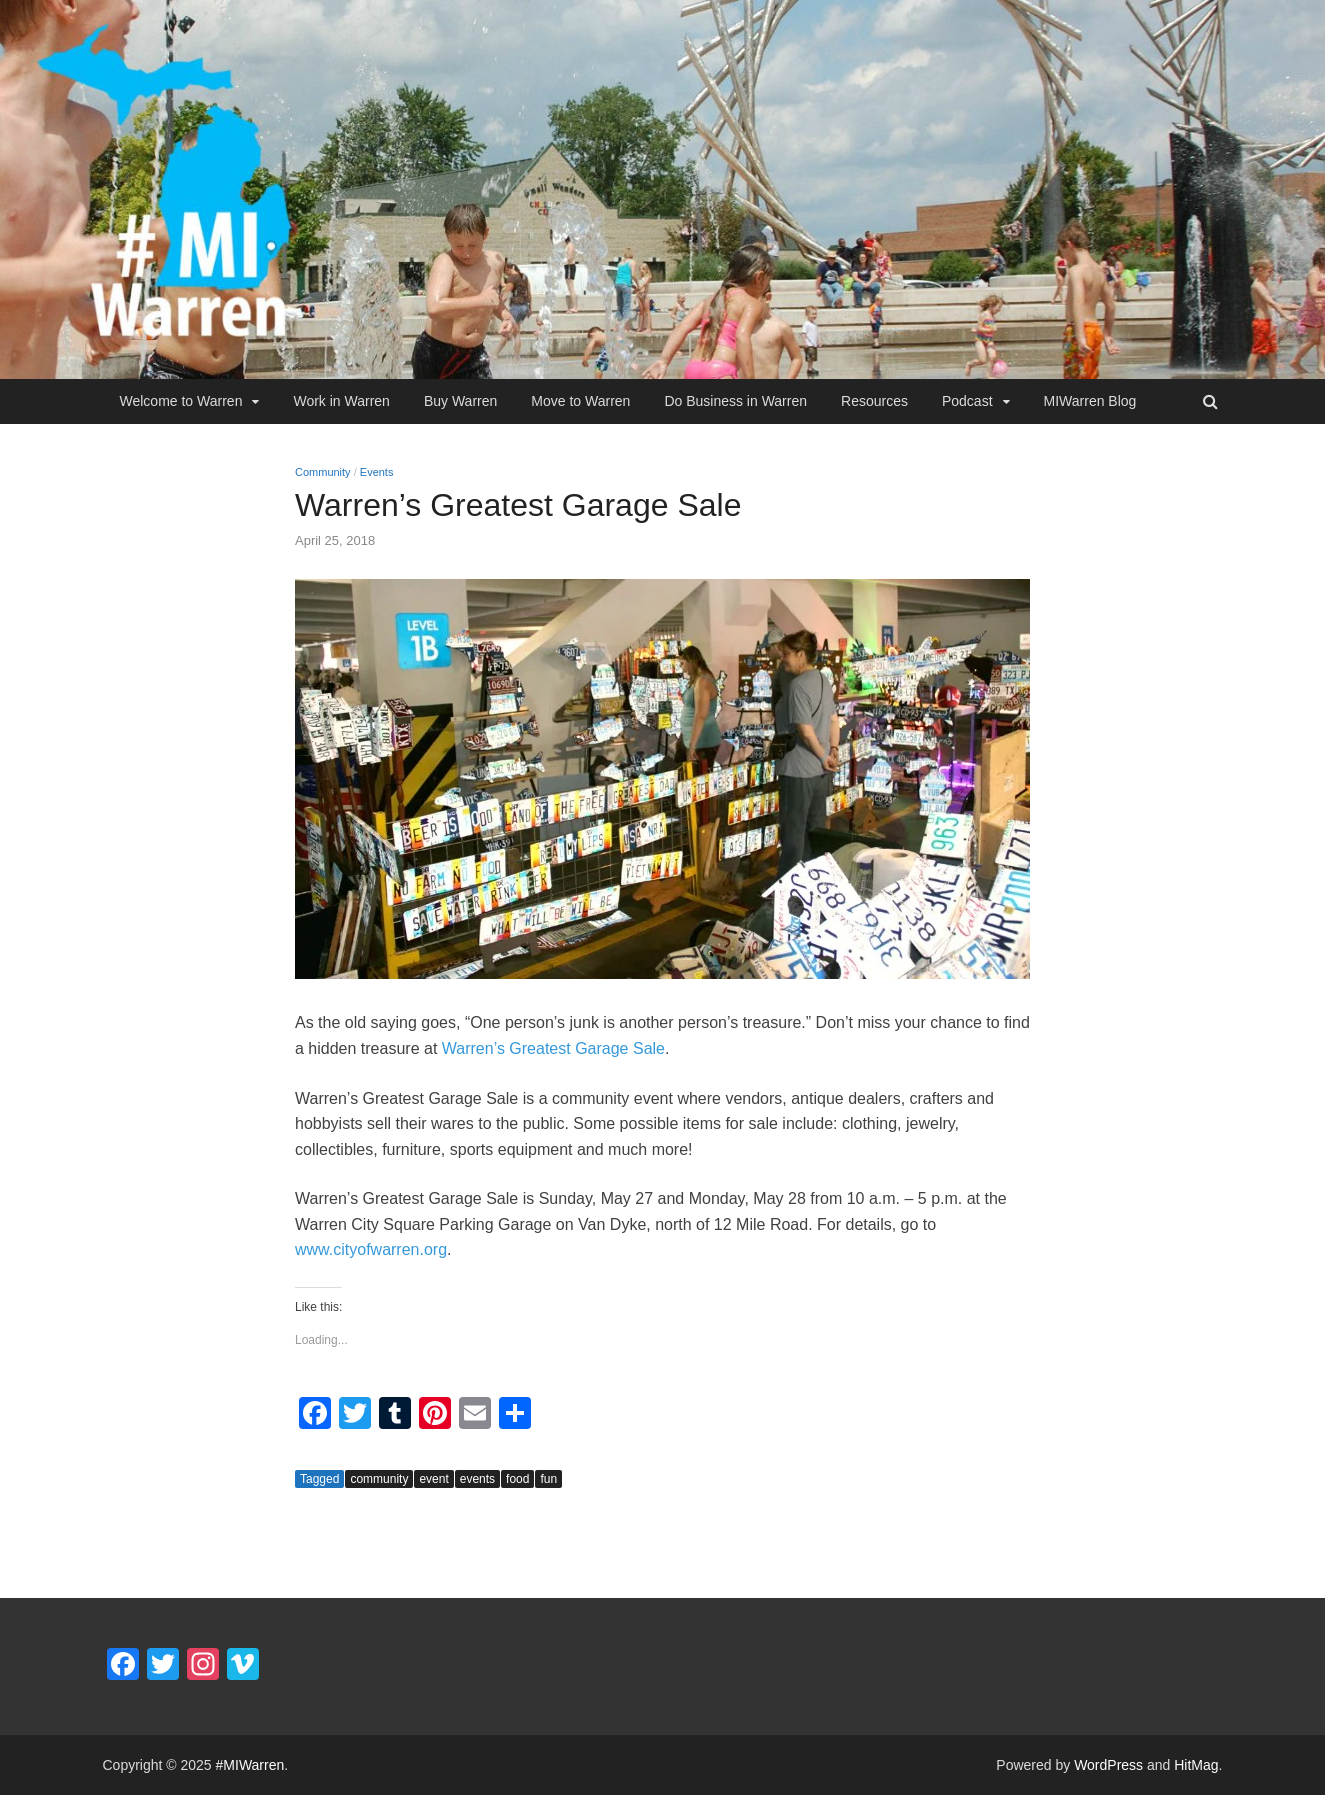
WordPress (1108, 1765)
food (517, 1479)
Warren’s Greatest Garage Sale (553, 1048)
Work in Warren (341, 401)
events (477, 1479)
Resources (874, 401)
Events (377, 472)
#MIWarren (250, 1765)
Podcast (967, 401)
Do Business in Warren (735, 401)
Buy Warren (460, 401)
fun (548, 1479)
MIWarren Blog (1090, 401)
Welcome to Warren (181, 401)
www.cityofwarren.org (371, 1249)
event (433, 1479)
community (379, 1479)
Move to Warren (580, 401)
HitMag (1196, 1765)
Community (323, 472)
